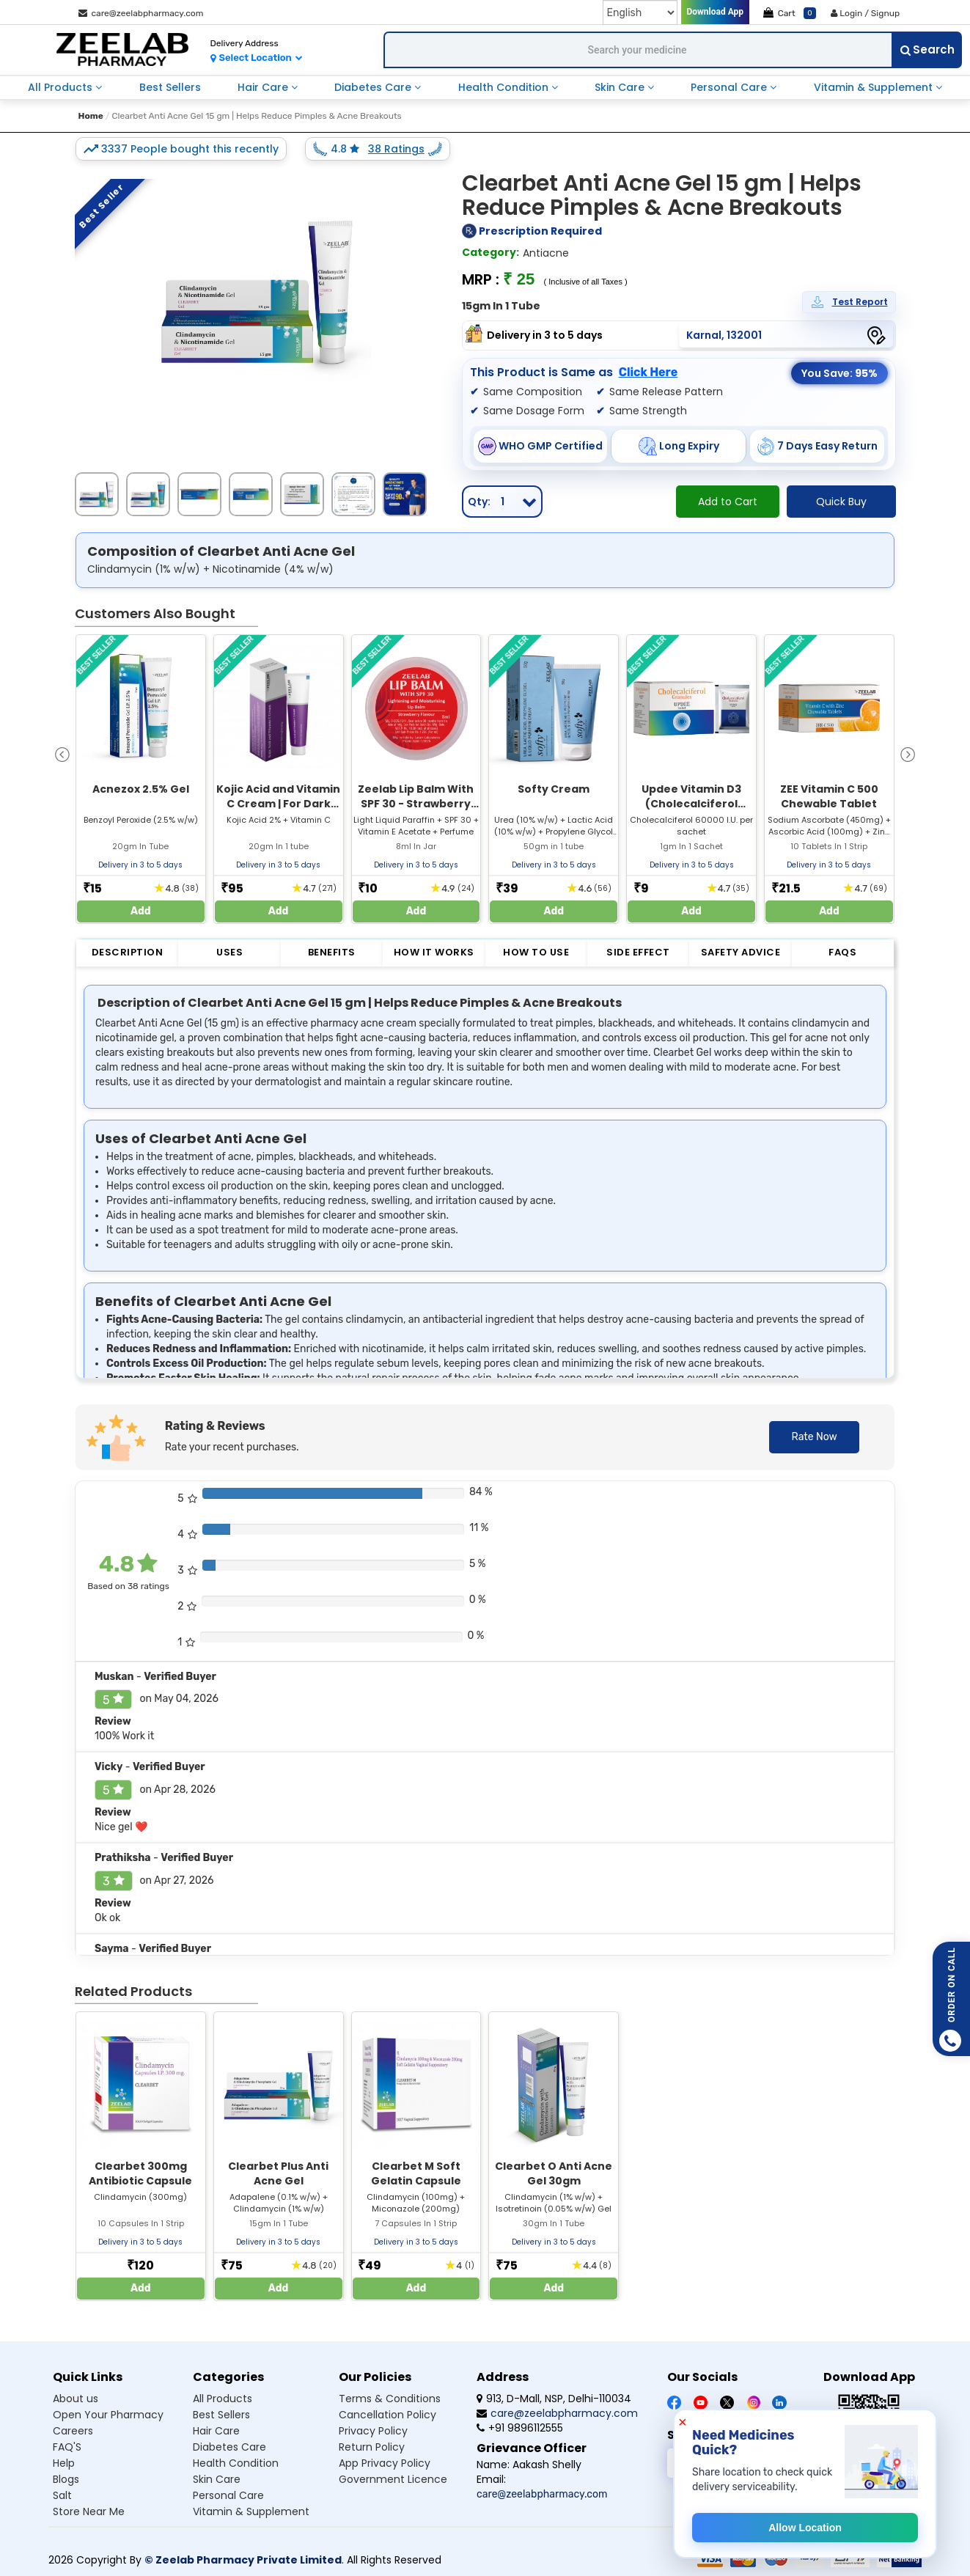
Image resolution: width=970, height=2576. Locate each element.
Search (927, 49)
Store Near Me (89, 2511)
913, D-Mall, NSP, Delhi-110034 (554, 2398)
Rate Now (814, 1437)
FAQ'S (67, 2447)
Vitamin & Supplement (875, 87)
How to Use (536, 952)
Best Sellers (170, 87)
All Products (61, 87)
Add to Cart (727, 501)
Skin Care (621, 87)
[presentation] (62, 753)
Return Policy (372, 2447)
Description (127, 952)
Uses (229, 952)
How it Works (434, 952)
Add (141, 911)
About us (75, 2398)
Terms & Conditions (390, 2398)
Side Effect (638, 952)
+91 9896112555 (520, 2428)
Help (64, 2463)
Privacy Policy (373, 2430)
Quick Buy (841, 501)
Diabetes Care (374, 87)
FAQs (842, 952)
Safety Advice (741, 952)
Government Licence (393, 2479)
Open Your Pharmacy (108, 2414)
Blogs (66, 2479)
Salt (62, 2495)
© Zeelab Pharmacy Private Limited (243, 2560)
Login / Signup (865, 13)
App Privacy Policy (384, 2463)
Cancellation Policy (387, 2414)
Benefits (332, 952)
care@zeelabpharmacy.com (141, 13)
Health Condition (504, 87)
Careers (73, 2430)
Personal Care (730, 87)
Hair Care (264, 87)
